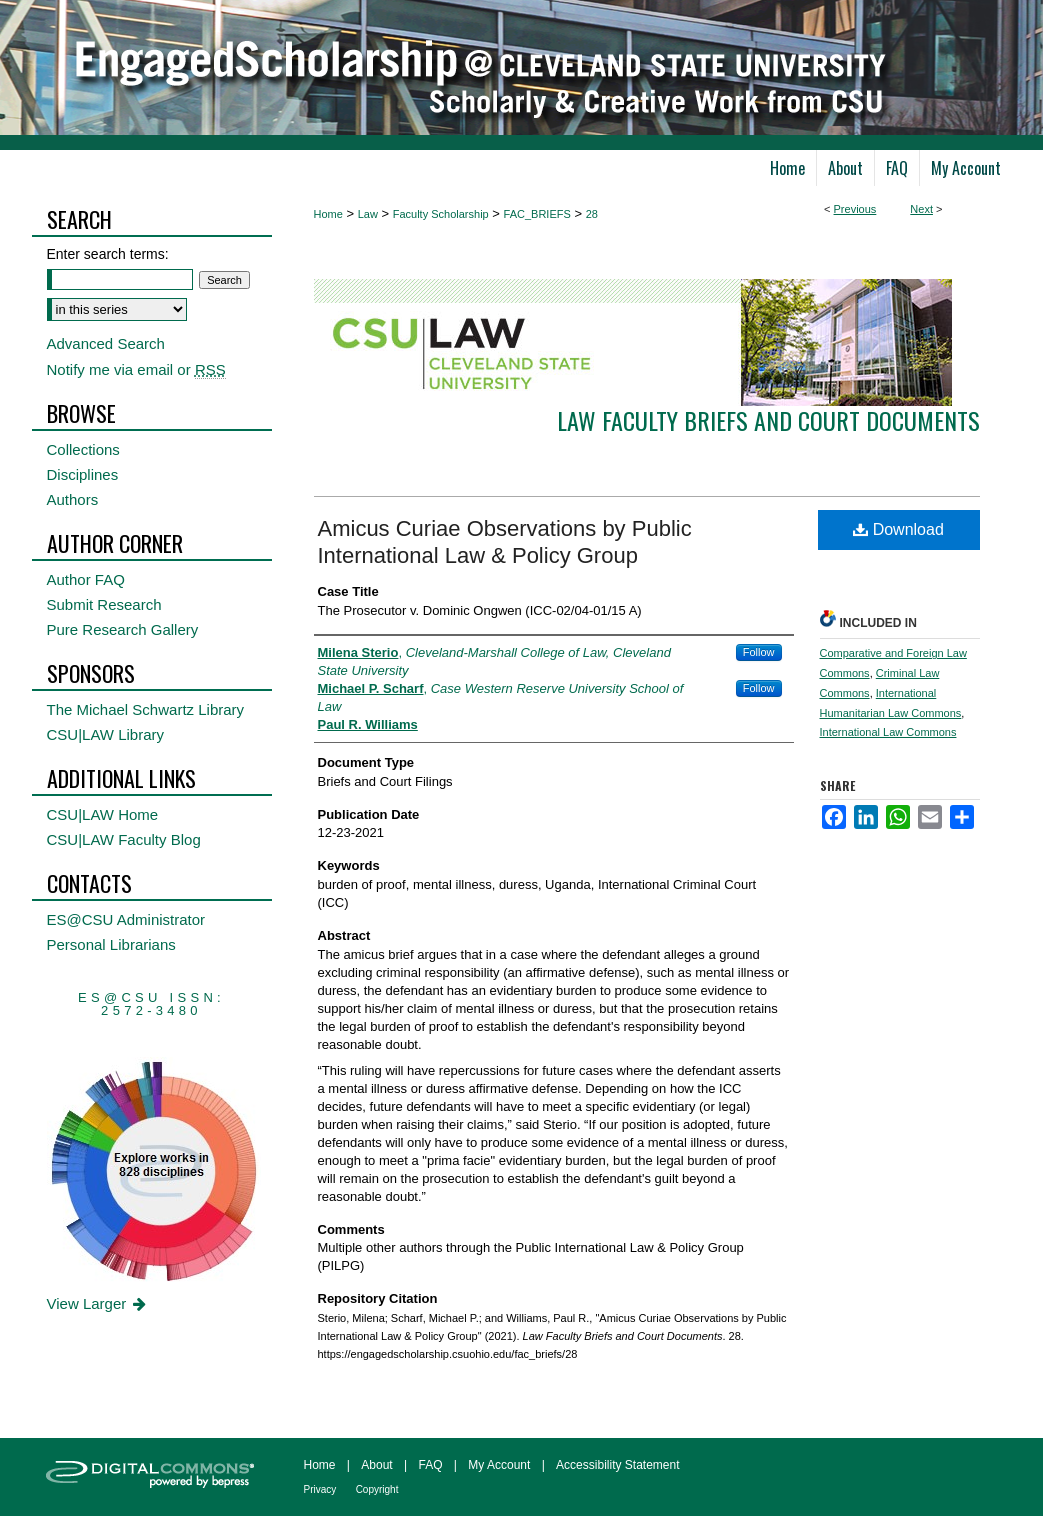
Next (921, 209)
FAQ (430, 1465)
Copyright (377, 1489)
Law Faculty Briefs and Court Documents (768, 420)
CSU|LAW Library (106, 734)
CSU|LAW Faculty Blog (124, 839)
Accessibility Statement (617, 1465)
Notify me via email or (136, 369)
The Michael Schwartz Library (146, 709)
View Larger (98, 1303)
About (376, 1465)
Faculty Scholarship (441, 214)
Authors (73, 499)
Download (898, 529)
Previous (855, 209)
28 (592, 214)
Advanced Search (106, 343)
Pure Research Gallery (123, 629)
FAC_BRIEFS (537, 214)
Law (368, 214)
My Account (499, 1465)
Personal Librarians (111, 944)
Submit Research (104, 604)
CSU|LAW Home (103, 814)
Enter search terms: (108, 254)
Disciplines (83, 474)
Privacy (320, 1489)
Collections (83, 449)
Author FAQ (86, 579)
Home (328, 214)
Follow (759, 652)
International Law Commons (888, 732)
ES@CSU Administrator (126, 919)
